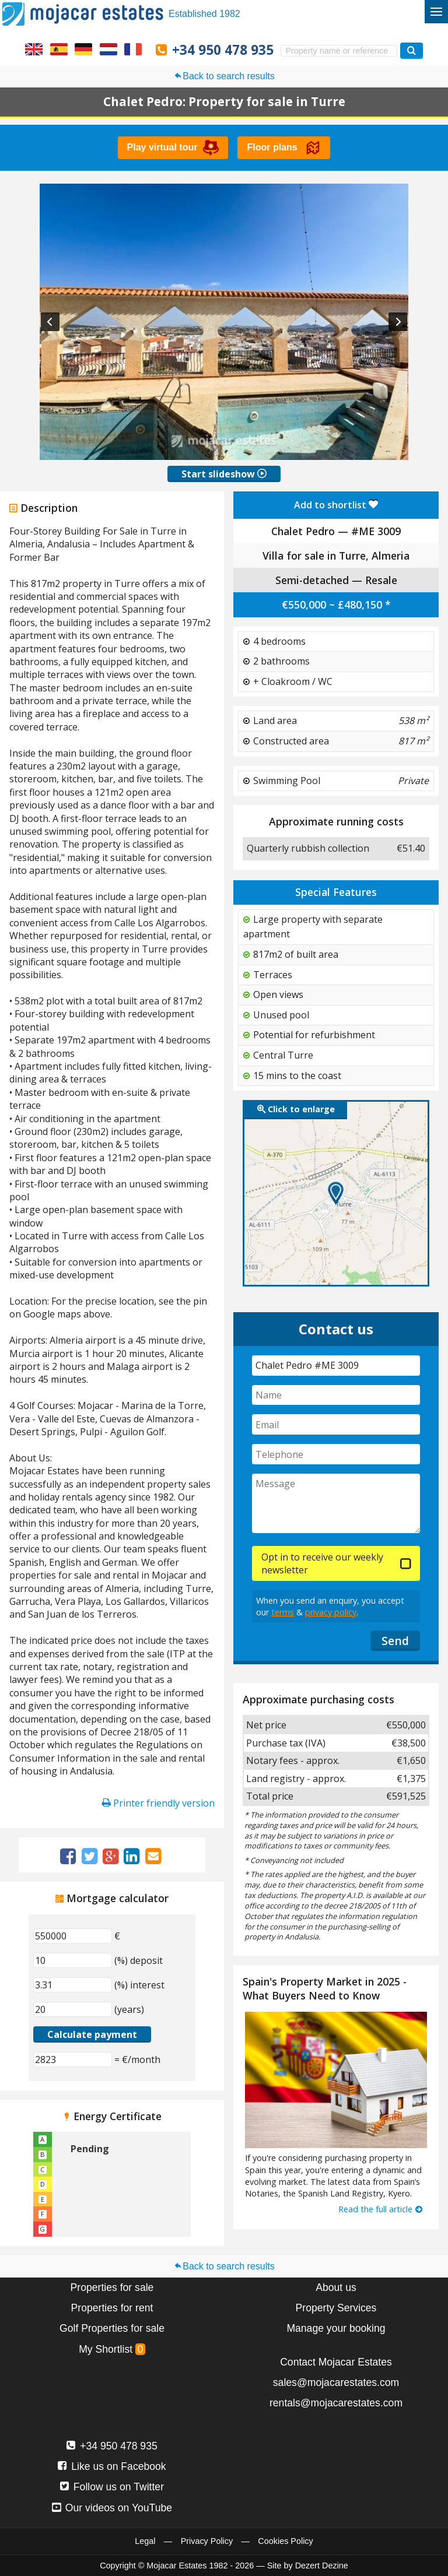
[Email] (336, 1424)
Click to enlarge (296, 1109)
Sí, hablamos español (59, 49)
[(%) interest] (72, 1984)
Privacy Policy (207, 2541)
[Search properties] (411, 50)
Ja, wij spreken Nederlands (108, 49)
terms (282, 1612)
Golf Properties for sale (112, 2328)
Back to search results (223, 76)
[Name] (336, 1395)
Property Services (336, 2308)
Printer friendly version (158, 1803)
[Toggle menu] (436, 11)
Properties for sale (112, 2287)
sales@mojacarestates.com (336, 2382)
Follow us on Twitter (112, 2487)
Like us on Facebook (112, 2466)
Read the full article (381, 2209)
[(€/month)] (72, 2059)
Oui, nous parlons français (133, 49)
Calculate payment (92, 2034)
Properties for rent (112, 2308)
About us (336, 2287)
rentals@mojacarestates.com (336, 2403)
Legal (145, 2541)
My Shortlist (112, 2349)
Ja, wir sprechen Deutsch (83, 49)
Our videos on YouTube (112, 2508)
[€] (72, 1936)
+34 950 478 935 (223, 50)
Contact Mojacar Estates (336, 2362)
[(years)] (72, 2009)
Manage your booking (335, 2328)
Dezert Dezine (321, 2565)
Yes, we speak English (34, 49)
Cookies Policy (285, 2541)
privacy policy (330, 1612)
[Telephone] (336, 1454)
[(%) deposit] (72, 1960)
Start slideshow (224, 474)
